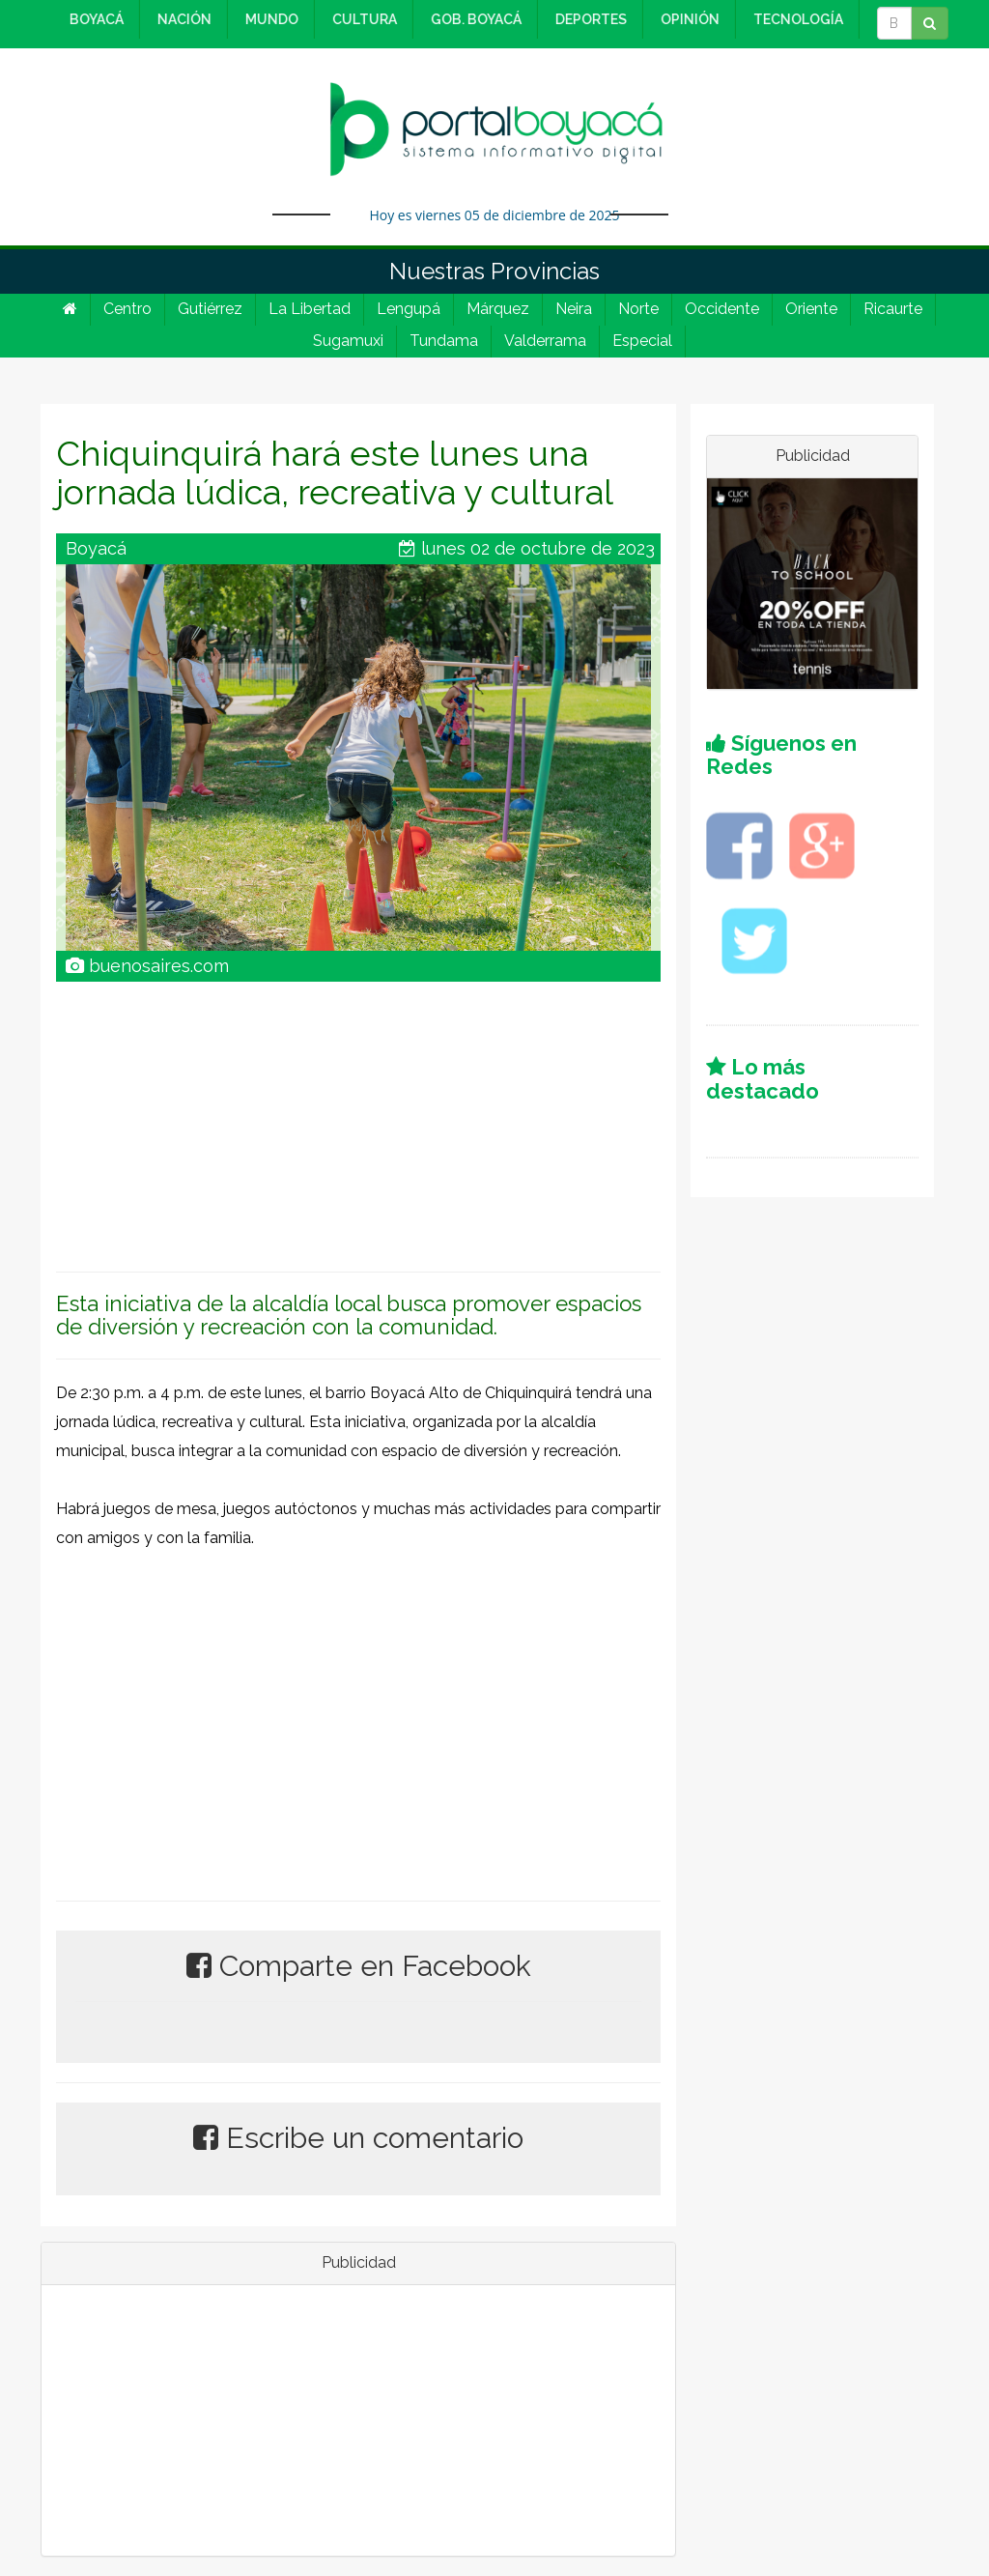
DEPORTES (588, 19)
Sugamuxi (348, 340)
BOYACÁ (94, 19)
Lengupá (408, 309)
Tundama (444, 340)
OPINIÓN (687, 19)
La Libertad (309, 309)
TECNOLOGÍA (795, 19)
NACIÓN (182, 19)
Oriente (811, 309)
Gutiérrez (210, 309)
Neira (573, 309)
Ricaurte (892, 309)
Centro (127, 309)
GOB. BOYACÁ (473, 19)
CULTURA (361, 19)
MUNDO (269, 19)
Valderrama (545, 340)
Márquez (497, 309)
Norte (638, 309)
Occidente (722, 309)
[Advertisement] (358, 1117)
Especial (642, 340)
